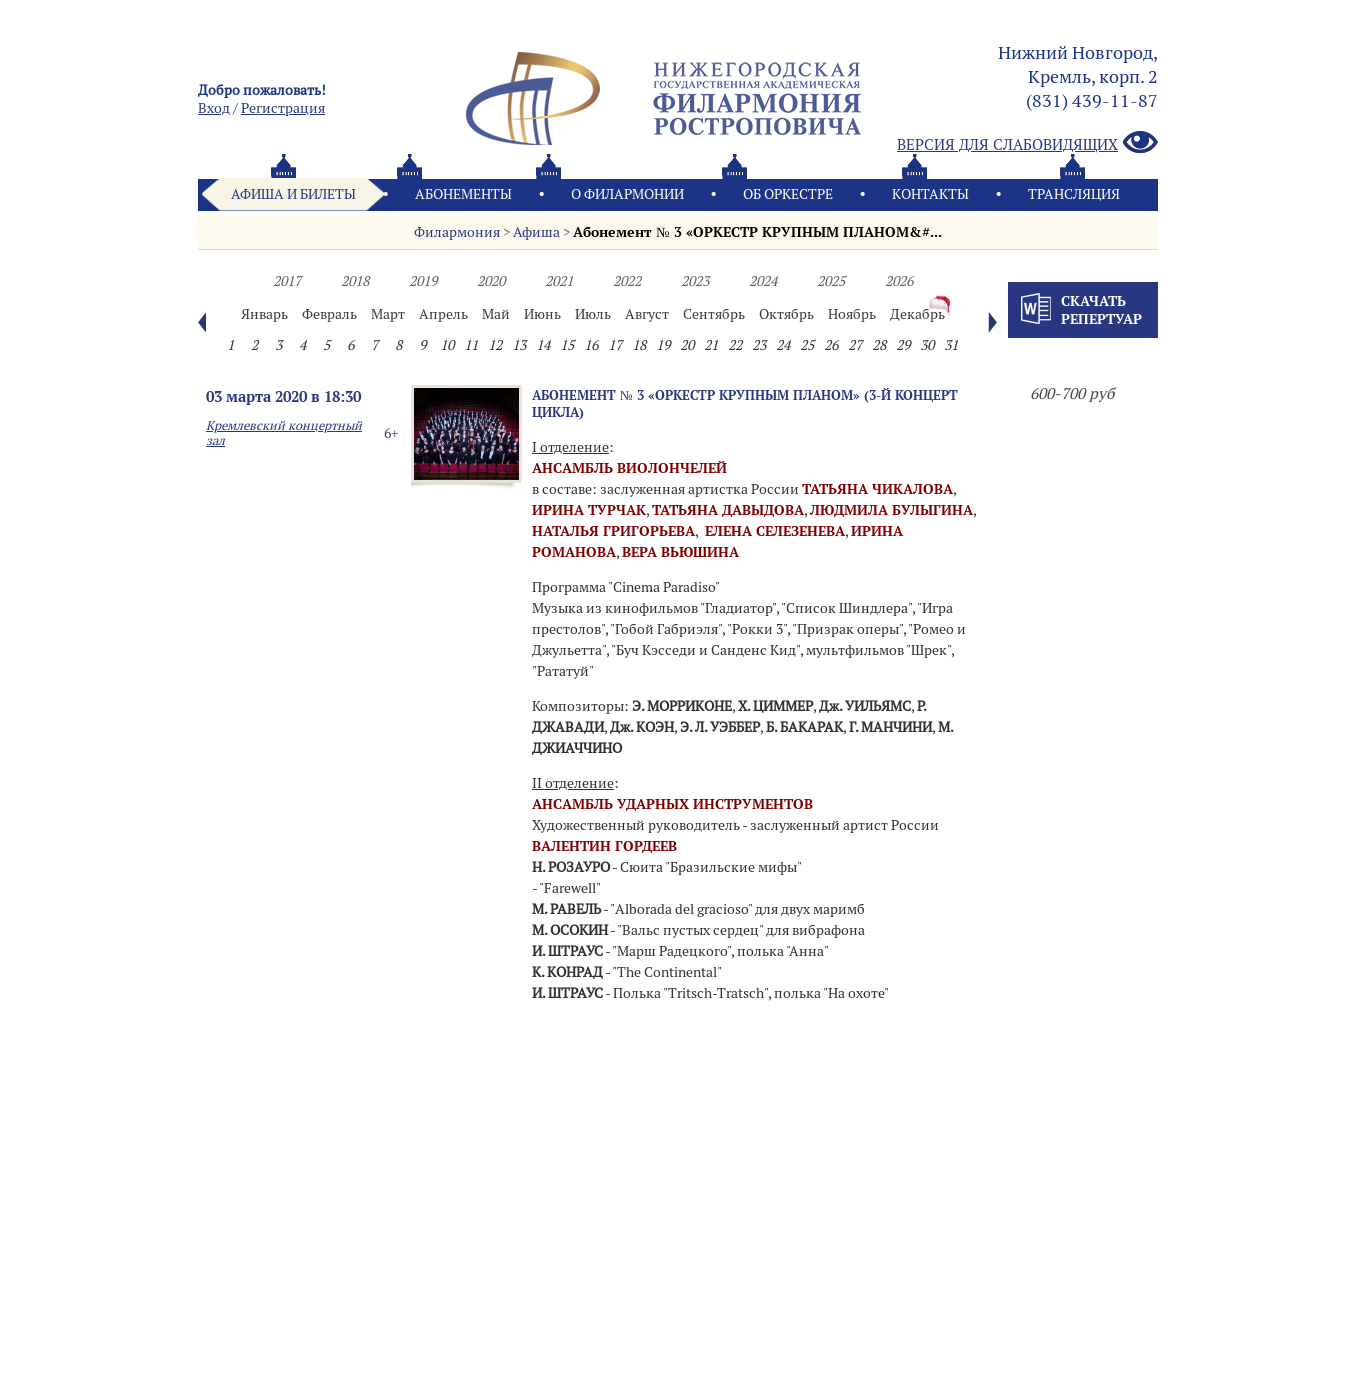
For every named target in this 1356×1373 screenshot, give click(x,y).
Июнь (542, 314)
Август (647, 314)
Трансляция (1074, 194)
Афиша (536, 232)
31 (951, 345)
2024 (763, 281)
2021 (559, 281)
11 (471, 345)
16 (591, 345)
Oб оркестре (788, 194)
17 (615, 345)
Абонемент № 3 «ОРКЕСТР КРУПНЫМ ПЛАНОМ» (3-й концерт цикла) (745, 403)
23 (759, 345)
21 (711, 345)
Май (496, 314)
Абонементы (463, 194)
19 (663, 345)
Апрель (443, 314)
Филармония (457, 232)
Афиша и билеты (293, 194)
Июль (593, 314)
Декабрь (917, 314)
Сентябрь (714, 314)
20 (687, 345)
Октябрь (786, 314)
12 (495, 345)
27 (855, 345)
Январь (264, 314)
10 (447, 345)
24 (783, 345)
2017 (287, 281)
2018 (355, 281)
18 (639, 345)
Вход (214, 108)
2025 (831, 281)
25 (807, 345)
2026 (899, 281)
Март (388, 314)
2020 (491, 281)
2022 (627, 281)
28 (879, 345)
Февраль (329, 314)
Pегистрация (283, 108)
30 (927, 345)
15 (567, 345)
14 (543, 345)
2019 (423, 281)
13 (519, 345)
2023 (695, 281)
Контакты (930, 194)
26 (831, 345)
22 (735, 345)
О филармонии (627, 194)
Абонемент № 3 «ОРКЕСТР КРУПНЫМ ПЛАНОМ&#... (757, 232)
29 (903, 345)
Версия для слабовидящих (1027, 143)
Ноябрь (852, 314)
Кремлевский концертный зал (284, 433)
